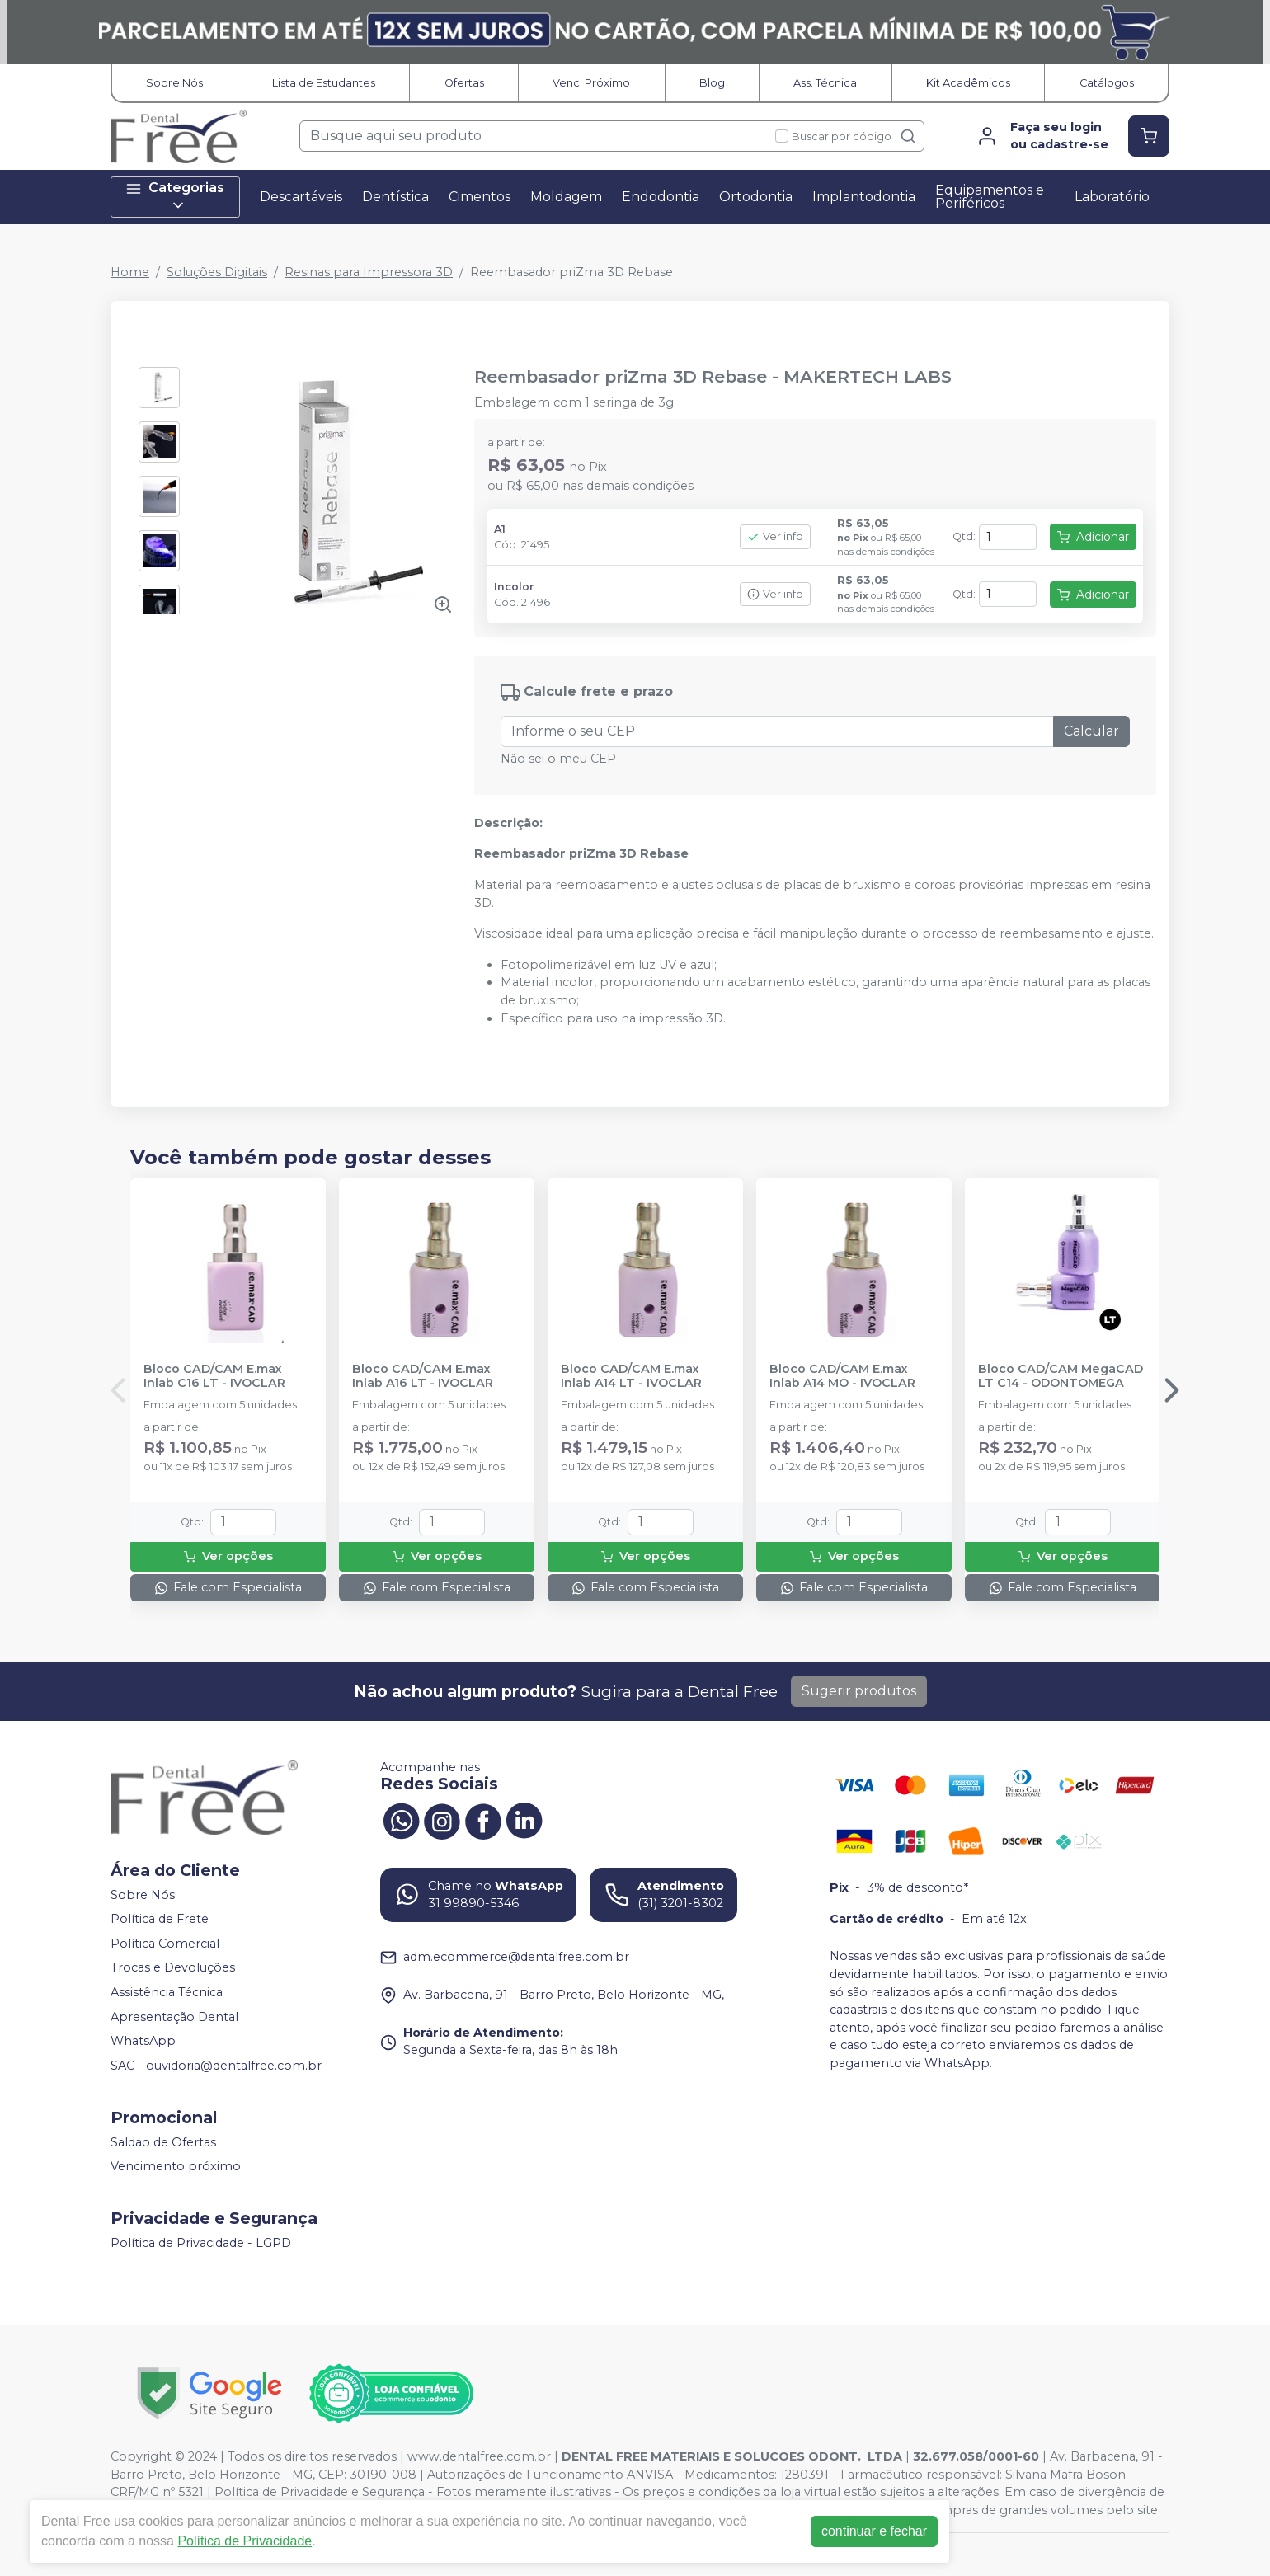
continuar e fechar (874, 2531)
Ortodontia (756, 196)
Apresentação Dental (174, 2017)
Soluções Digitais (217, 272)
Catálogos (1107, 83)
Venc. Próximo (591, 83)
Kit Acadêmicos (968, 83)
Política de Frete (160, 1918)
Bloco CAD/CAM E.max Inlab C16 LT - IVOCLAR (214, 1376)
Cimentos (479, 196)
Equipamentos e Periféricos (989, 196)
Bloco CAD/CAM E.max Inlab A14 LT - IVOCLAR (631, 1376)
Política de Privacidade (244, 2541)
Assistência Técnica (167, 1992)
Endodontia (660, 196)
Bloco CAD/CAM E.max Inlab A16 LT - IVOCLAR (422, 1376)
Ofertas (464, 83)
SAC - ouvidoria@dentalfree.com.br (216, 2065)
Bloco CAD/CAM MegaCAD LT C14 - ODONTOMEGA (1060, 1376)
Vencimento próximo (176, 2166)
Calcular (1091, 731)
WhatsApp (143, 2041)
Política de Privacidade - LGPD (201, 2242)
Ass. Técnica (825, 83)
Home (130, 272)
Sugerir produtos (859, 1691)
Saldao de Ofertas (163, 2142)
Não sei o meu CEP (558, 758)
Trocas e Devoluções (173, 1968)
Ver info (775, 536)
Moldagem (566, 196)
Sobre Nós (174, 83)
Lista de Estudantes (323, 83)
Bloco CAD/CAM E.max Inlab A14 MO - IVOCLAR (842, 1376)
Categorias (174, 197)
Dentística (395, 196)
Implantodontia (863, 196)
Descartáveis (301, 196)
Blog (712, 83)
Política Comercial (165, 1943)
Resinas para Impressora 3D (369, 272)
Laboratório (1112, 196)
